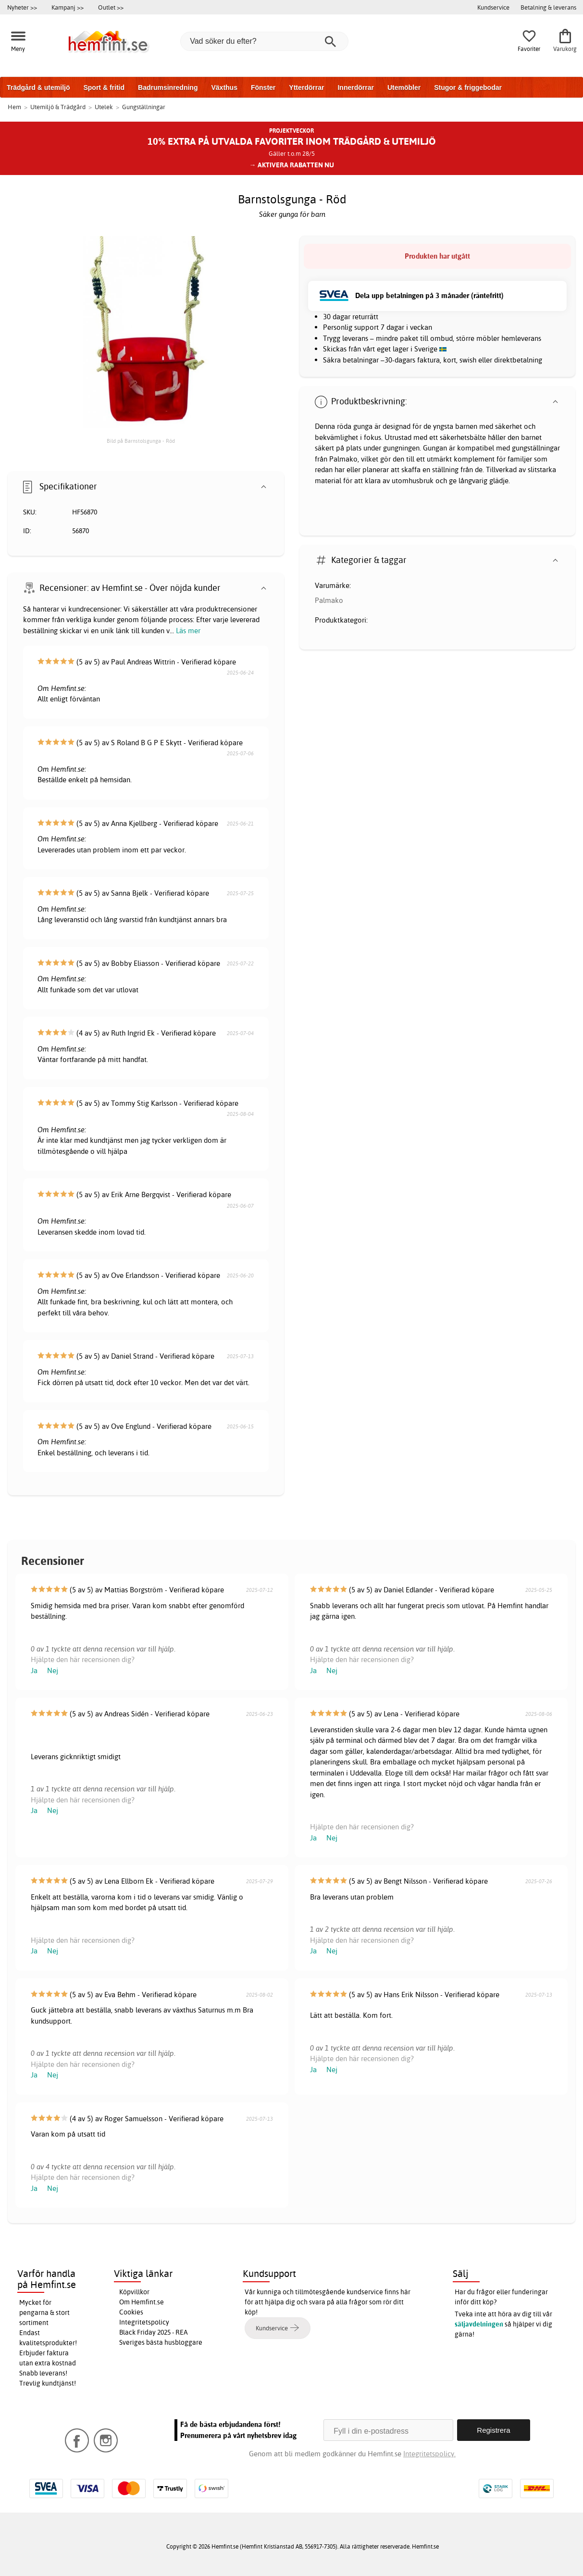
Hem (14, 107)
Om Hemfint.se (141, 2302)
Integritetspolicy (144, 2322)
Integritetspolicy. (429, 2453)
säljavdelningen (479, 2324)
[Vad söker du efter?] (264, 41)
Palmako (329, 600)
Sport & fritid (103, 87)
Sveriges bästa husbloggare (160, 2342)
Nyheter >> (22, 7)
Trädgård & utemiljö (38, 87)
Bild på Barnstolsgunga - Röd (141, 441)
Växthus (224, 87)
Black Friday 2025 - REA (153, 2332)
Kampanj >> (67, 7)
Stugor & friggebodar (468, 87)
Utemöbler (404, 87)
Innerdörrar (355, 87)
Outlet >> (111, 7)
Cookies (131, 2312)
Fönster (263, 87)
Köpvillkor (134, 2292)
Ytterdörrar (306, 87)
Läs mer (188, 630)
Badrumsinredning (168, 87)
